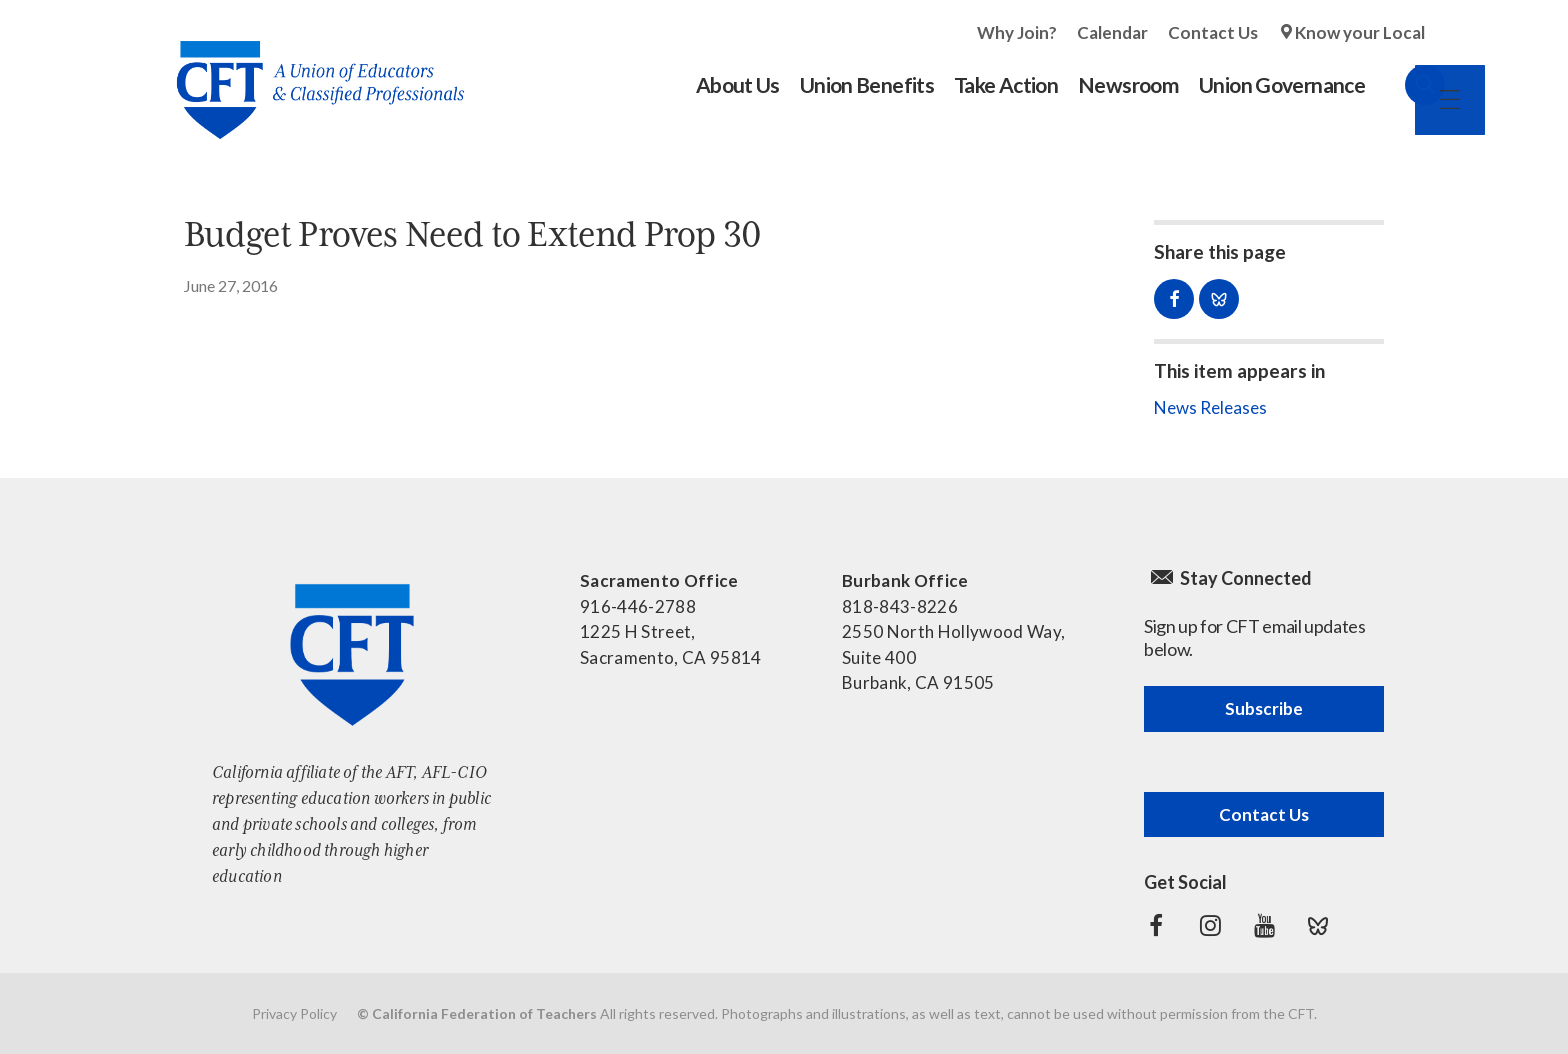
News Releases (1210, 407)
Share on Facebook (1174, 299)
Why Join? (1017, 32)
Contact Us (1213, 32)
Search (1405, 85)
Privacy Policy (294, 1013)
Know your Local (1360, 32)
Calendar (1112, 32)
